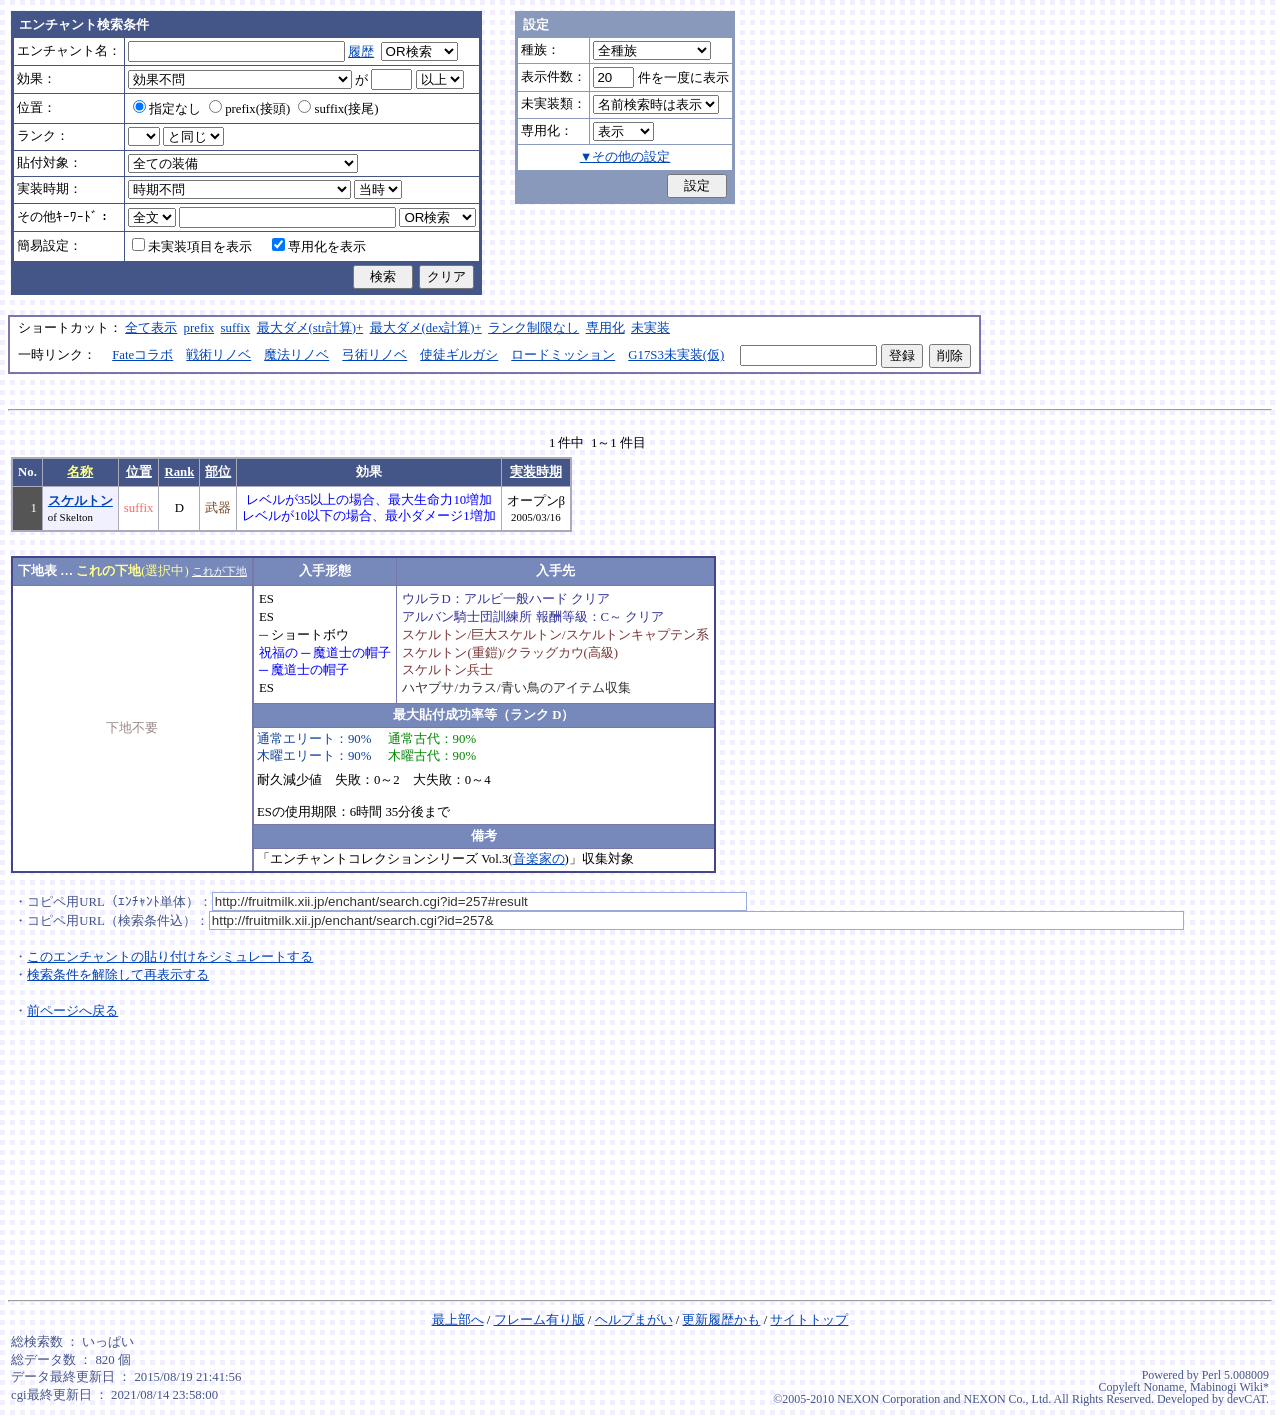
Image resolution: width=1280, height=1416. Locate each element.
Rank (179, 472)
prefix (199, 328)
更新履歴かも (721, 1320)
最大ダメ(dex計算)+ (426, 328)
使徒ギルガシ (459, 355)
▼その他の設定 (625, 157)
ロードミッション (563, 355)
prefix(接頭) (249, 109)
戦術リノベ (218, 355)
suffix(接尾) (338, 109)
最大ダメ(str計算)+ (310, 328)
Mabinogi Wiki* (1229, 1387)
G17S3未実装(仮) (676, 355)
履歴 (361, 52)
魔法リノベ (296, 355)
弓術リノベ (374, 355)
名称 (80, 472)
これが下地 (219, 571)
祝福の (278, 653)
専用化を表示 (319, 247)
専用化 (605, 328)
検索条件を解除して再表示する (118, 975)
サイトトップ (809, 1320)
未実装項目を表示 (192, 247)
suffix (236, 328)
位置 (139, 472)
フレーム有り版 (539, 1320)
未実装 (650, 328)
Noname (1163, 1387)
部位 (218, 472)
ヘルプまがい (634, 1320)
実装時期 (536, 472)
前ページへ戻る (72, 1011)
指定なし (167, 109)
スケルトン (80, 501)
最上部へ (458, 1320)
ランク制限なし (533, 328)
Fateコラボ (142, 355)
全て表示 (151, 328)
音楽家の (539, 859)
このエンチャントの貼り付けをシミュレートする (170, 957)
